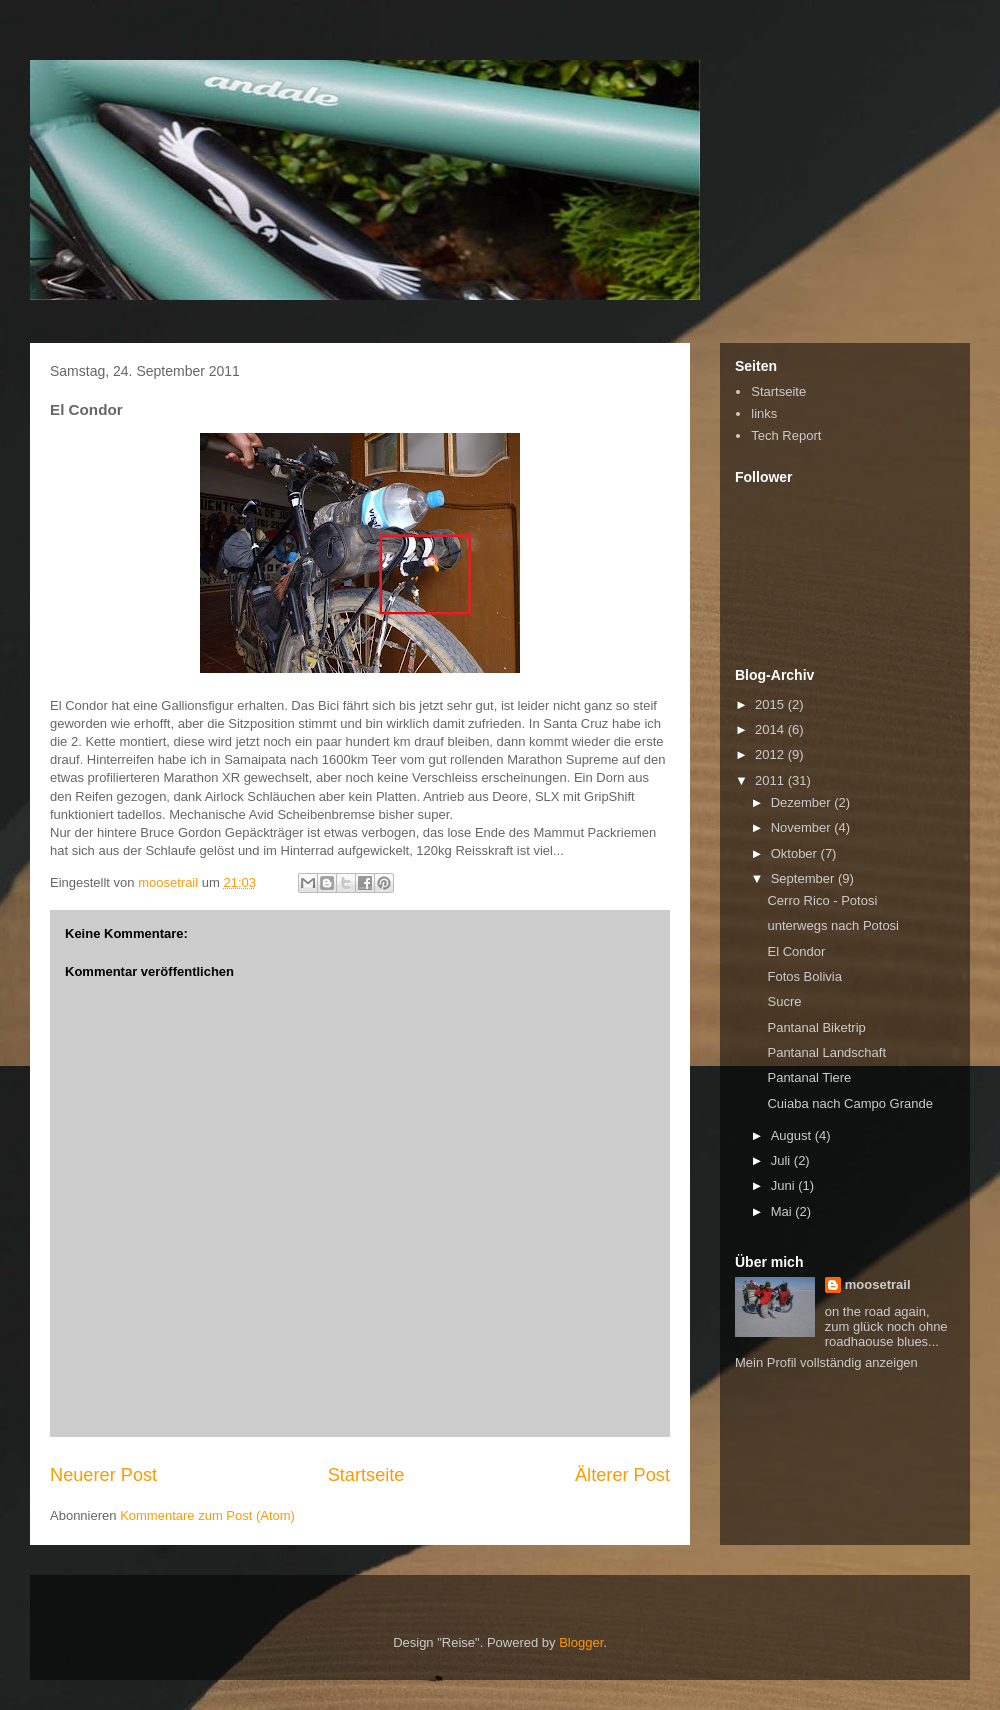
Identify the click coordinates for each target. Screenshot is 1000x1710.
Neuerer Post (103, 1475)
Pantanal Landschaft (826, 1052)
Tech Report (786, 435)
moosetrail (878, 1284)
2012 (771, 754)
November (803, 827)
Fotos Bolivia (804, 976)
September (804, 878)
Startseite (366, 1475)
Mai (783, 1211)
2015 (771, 704)
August (793, 1135)
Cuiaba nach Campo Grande (850, 1103)
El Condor (796, 951)
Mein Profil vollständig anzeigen (826, 1362)
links (764, 413)
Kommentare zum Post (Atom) (207, 1515)
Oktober (796, 853)
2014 (771, 729)
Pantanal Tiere (809, 1077)
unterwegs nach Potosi (833, 925)
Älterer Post (622, 1475)
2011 (771, 780)
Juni (784, 1185)
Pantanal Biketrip (816, 1027)
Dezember (803, 802)
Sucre (784, 1001)
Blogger (581, 1642)
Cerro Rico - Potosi (822, 900)
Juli (782, 1160)
